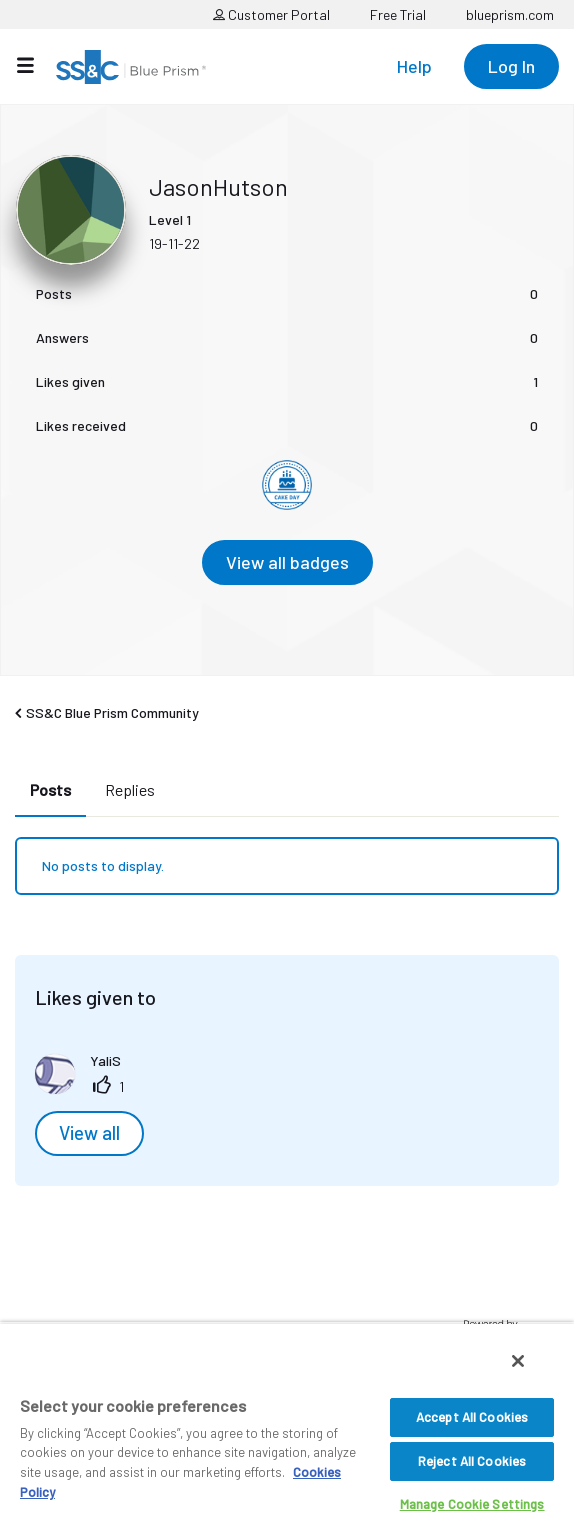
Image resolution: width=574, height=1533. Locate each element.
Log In (511, 66)
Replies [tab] (130, 789)
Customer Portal (271, 14)
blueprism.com (510, 14)
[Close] (518, 1361)
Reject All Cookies (472, 1461)
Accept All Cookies (472, 1417)
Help (414, 66)
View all (89, 1133)
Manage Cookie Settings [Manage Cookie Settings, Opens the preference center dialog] (472, 1504)
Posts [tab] (50, 789)
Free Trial (398, 14)
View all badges (287, 562)
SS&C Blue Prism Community (112, 712)
